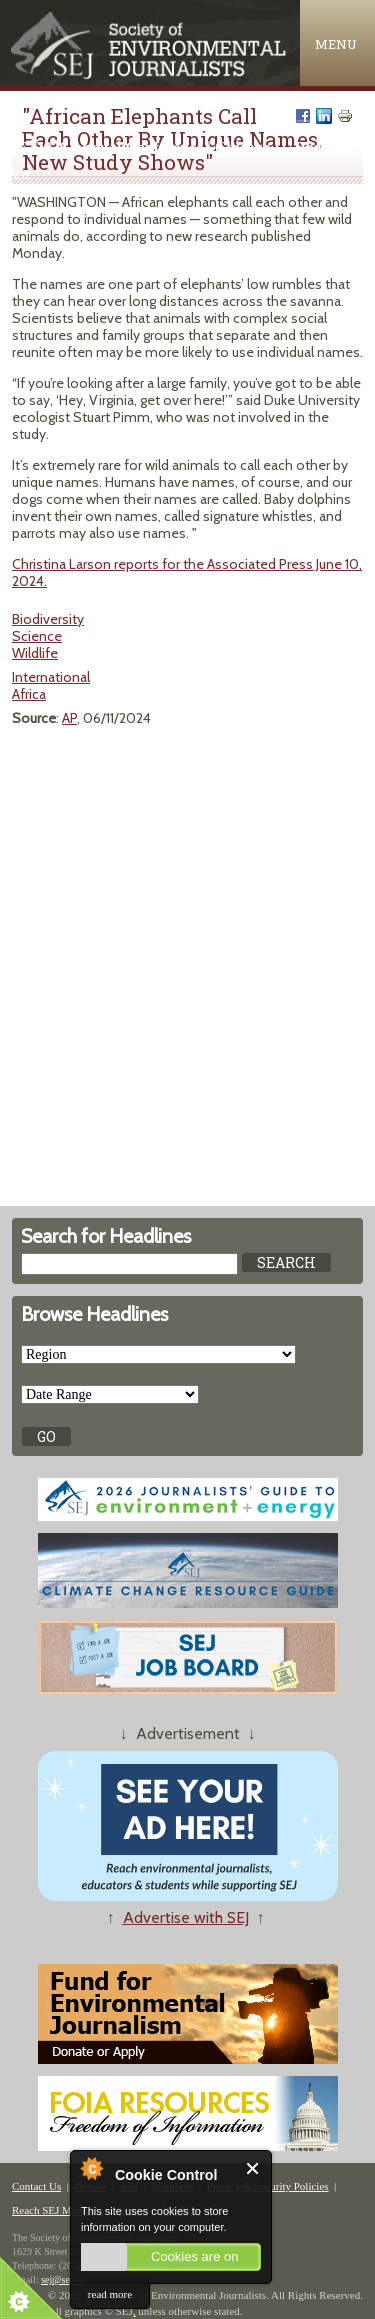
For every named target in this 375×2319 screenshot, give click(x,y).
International (51, 677)
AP (69, 718)
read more (110, 2294)
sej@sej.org (64, 2279)
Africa (29, 694)
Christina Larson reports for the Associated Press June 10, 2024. (187, 572)
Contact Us (36, 2186)
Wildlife (35, 653)
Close (253, 2168)
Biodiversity (48, 619)
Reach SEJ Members (58, 2210)
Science (37, 636)
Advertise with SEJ (186, 1917)
